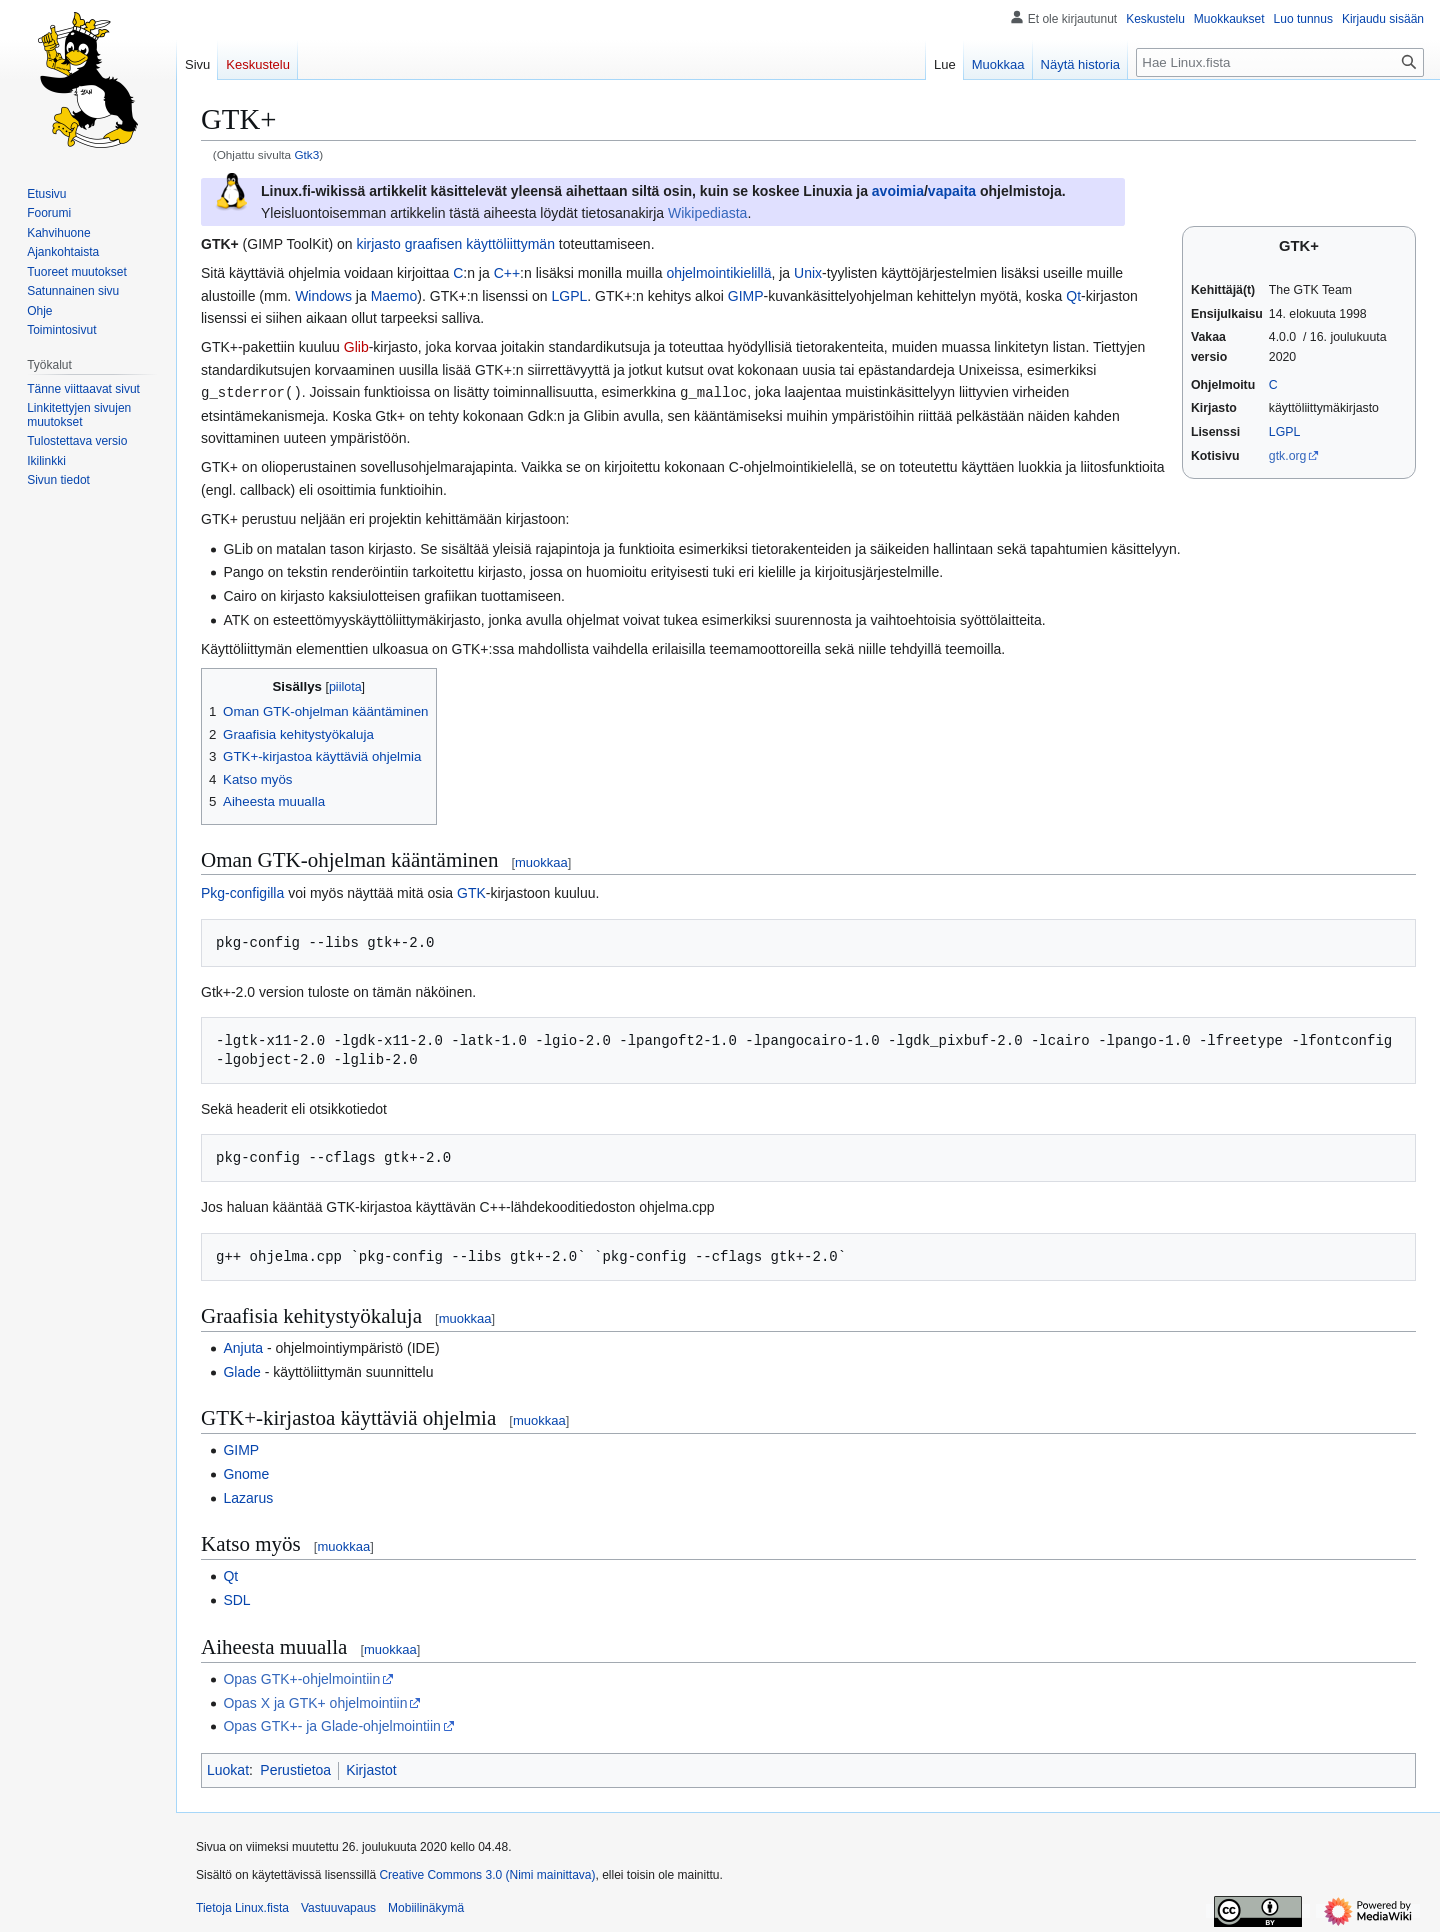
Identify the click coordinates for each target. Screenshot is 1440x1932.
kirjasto (378, 244)
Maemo (394, 296)
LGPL (1285, 432)
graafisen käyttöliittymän (480, 244)
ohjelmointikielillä (718, 273)
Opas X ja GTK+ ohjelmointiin (315, 1702)
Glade (241, 1371)
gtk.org (1288, 456)
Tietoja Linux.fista (242, 1907)
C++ (507, 273)
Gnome (246, 1473)
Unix (808, 273)
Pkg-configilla (242, 892)
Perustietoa (295, 1769)
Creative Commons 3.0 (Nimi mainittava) (487, 1874)
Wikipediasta (707, 213)
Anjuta (243, 1347)
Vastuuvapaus (338, 1907)
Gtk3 (306, 154)
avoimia (898, 191)
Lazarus (248, 1497)
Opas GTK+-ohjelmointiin (301, 1678)
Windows (323, 296)
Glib (356, 347)
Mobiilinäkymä (426, 1907)
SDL (236, 1599)
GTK (471, 892)
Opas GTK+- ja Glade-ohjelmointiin (332, 1725)
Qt (1073, 296)
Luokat (228, 1769)
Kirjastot (371, 1769)
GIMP (746, 296)
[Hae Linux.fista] (1280, 62)
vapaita (952, 191)
